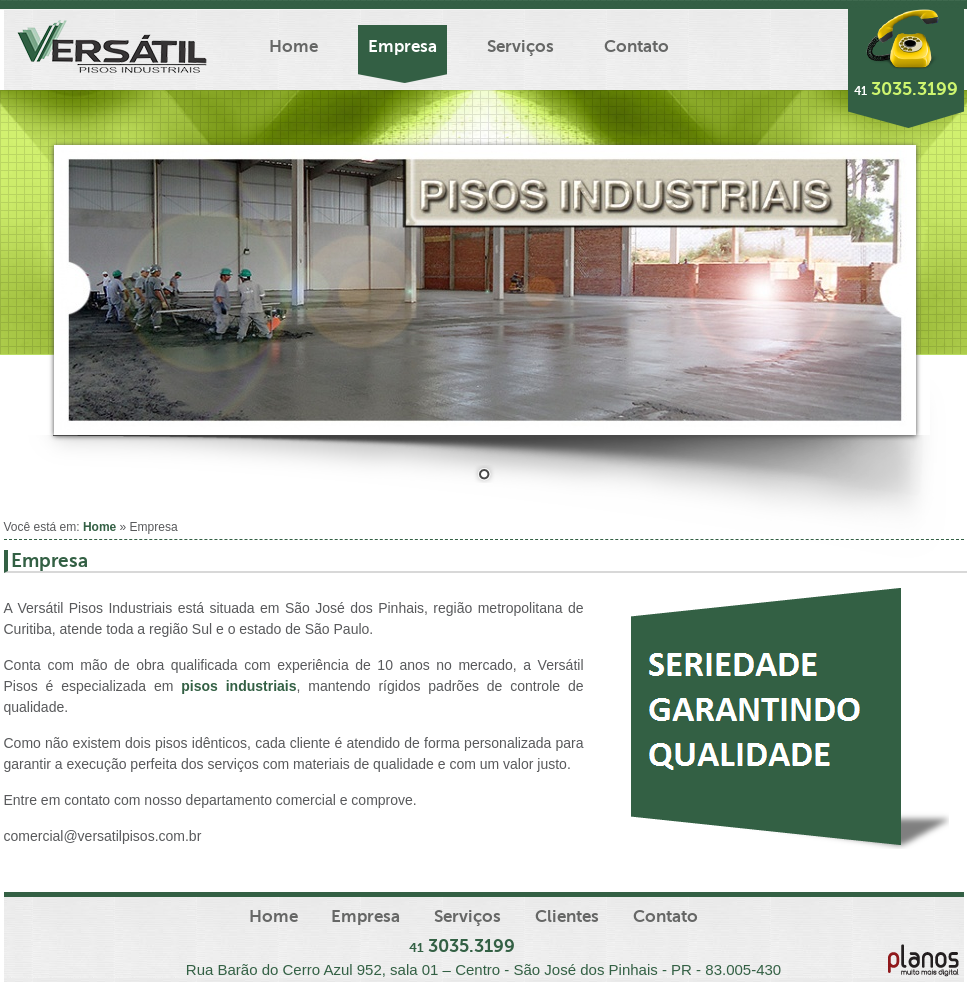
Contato (636, 46)
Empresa (402, 46)
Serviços (520, 46)
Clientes (567, 916)
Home (293, 46)
